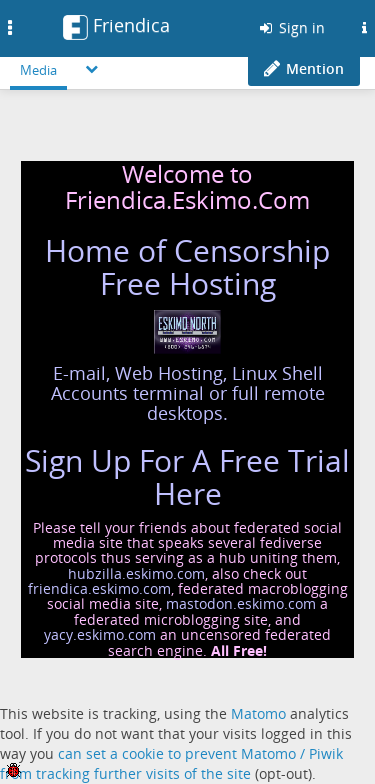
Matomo (258, 713)
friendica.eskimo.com (99, 588)
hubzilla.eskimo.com (136, 573)
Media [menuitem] (38, 70)
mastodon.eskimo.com (241, 603)
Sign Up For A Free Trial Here (187, 477)
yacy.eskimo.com (100, 634)
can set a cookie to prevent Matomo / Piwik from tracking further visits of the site (171, 763)
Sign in (291, 27)
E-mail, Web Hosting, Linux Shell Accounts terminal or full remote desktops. (188, 393)
